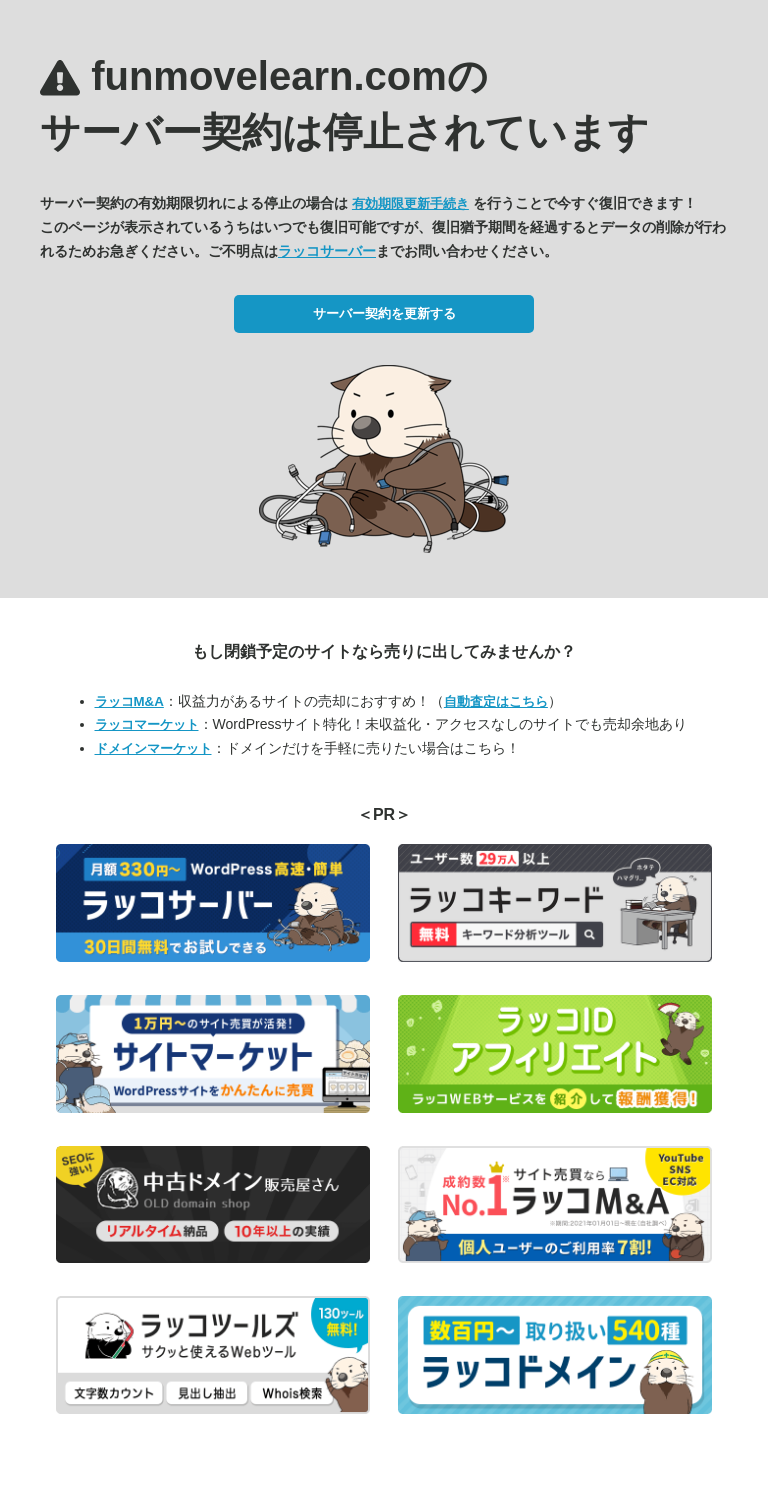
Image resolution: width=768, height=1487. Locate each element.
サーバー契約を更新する (384, 313)
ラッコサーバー (327, 251)
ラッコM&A (129, 701)
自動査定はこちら (496, 701)
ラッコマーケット (147, 724)
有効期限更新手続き (410, 203)
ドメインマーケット (153, 748)
